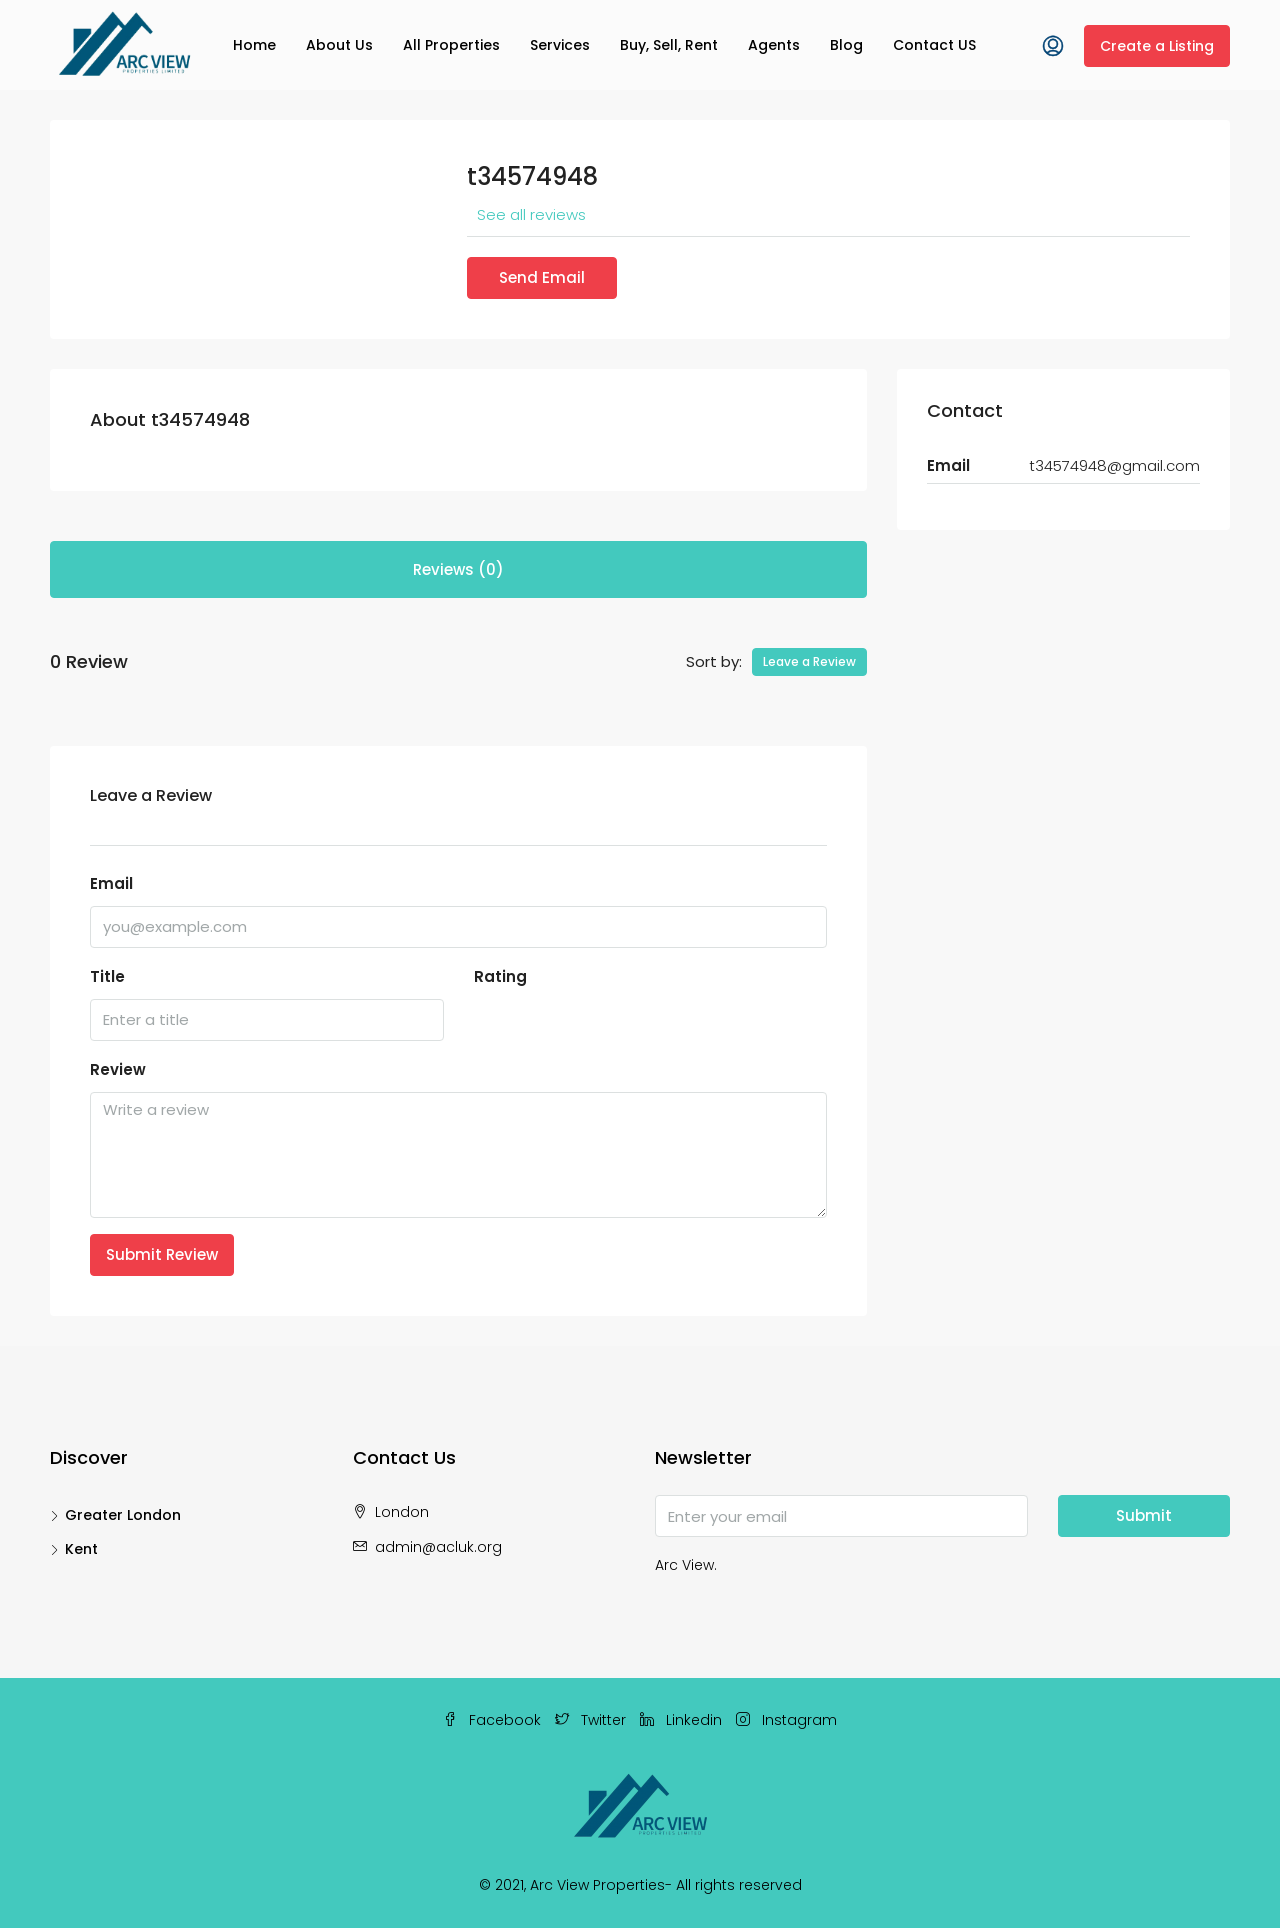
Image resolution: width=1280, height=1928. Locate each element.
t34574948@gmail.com (1114, 465)
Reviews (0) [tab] (458, 569)
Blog (846, 45)
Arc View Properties (597, 1885)
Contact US (934, 45)
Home (254, 45)
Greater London (123, 1515)
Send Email (542, 277)
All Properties (451, 45)
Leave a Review (809, 661)
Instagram (786, 1720)
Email (111, 883)
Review (118, 1069)
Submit (1144, 1515)
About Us (339, 45)
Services (560, 45)
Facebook (494, 1720)
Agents (774, 45)
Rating (500, 976)
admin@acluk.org (438, 1547)
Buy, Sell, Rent (669, 45)
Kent (81, 1549)
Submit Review (162, 1254)
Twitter (592, 1720)
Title (107, 976)
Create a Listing (1157, 46)
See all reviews (531, 214)
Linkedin (683, 1720)
